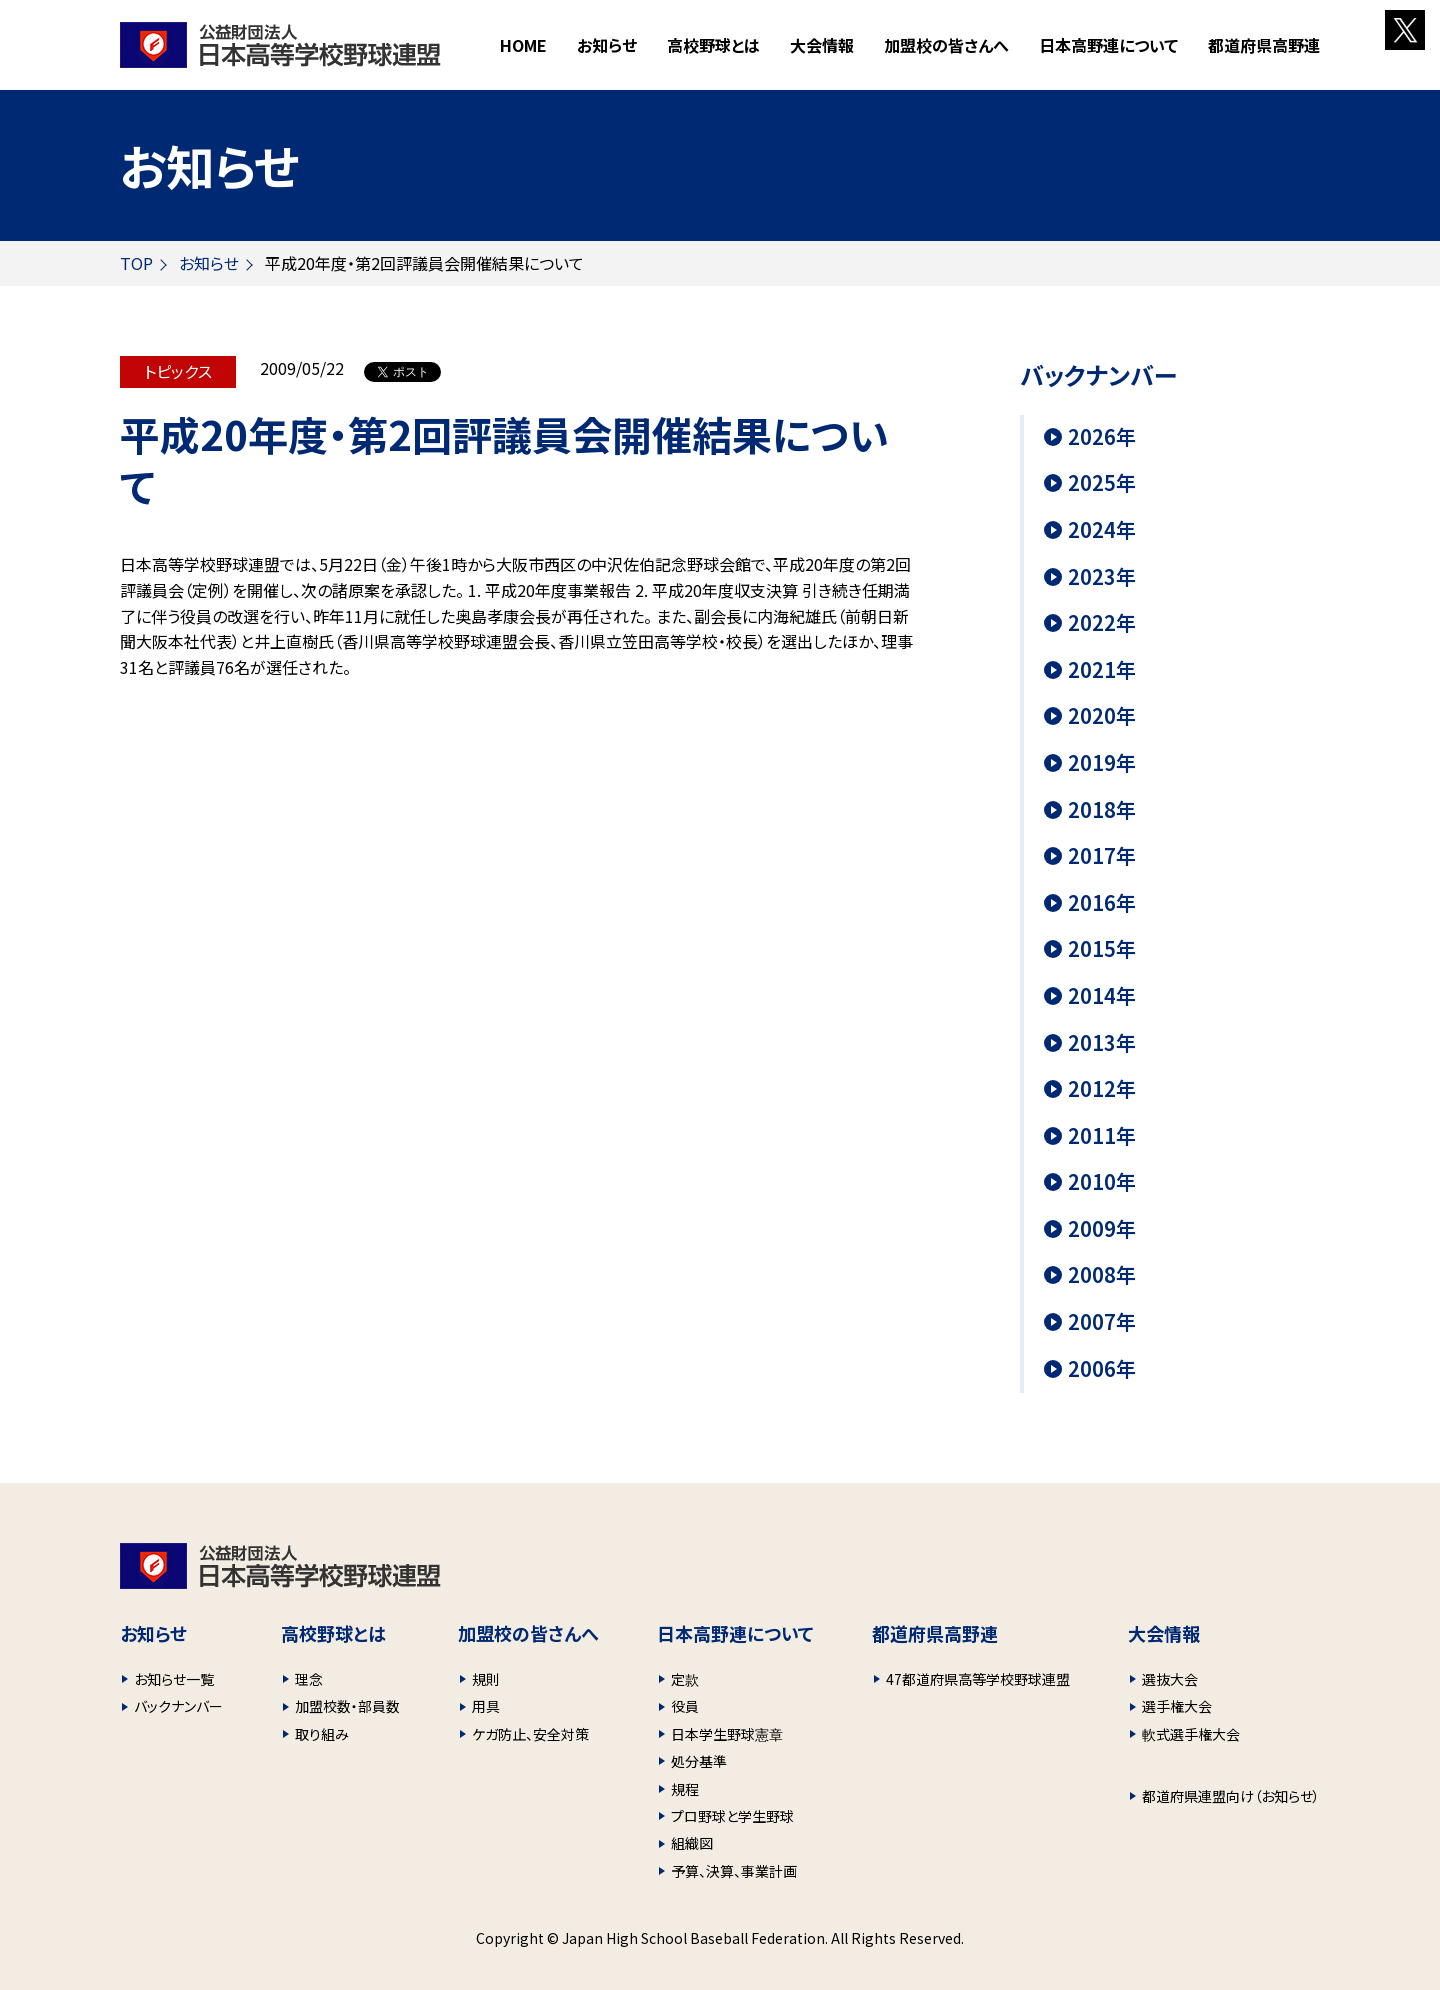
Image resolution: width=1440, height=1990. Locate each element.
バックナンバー (178, 1706)
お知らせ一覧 (174, 1679)
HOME (523, 45)
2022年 (1102, 623)
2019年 (1102, 763)
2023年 (1102, 577)
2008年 (1102, 1275)
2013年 (1102, 1043)
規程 (685, 1789)
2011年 (1102, 1136)
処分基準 (699, 1761)
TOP (136, 263)
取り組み (322, 1734)
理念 (309, 1679)
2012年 (1102, 1089)
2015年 (1102, 949)
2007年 (1102, 1322)
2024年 (1102, 530)
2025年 (1102, 483)
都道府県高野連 (1264, 45)
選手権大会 (1177, 1706)
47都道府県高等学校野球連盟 (978, 1679)
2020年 (1102, 716)
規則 (486, 1679)
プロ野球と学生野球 (732, 1816)
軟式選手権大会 (1191, 1734)
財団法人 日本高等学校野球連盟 (280, 45)
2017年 (1102, 856)
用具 (486, 1706)
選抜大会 (1170, 1679)
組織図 (692, 1843)
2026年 (1102, 437)
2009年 (1102, 1229)
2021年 (1102, 670)
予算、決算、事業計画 (734, 1871)
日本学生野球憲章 (727, 1734)
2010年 (1102, 1182)
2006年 (1102, 1369)
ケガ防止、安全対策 (530, 1734)
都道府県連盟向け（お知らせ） (1231, 1796)
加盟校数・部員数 (347, 1706)
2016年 (1102, 903)
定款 (685, 1679)
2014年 (1102, 996)
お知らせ (607, 45)
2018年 (1102, 810)
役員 (685, 1706)
